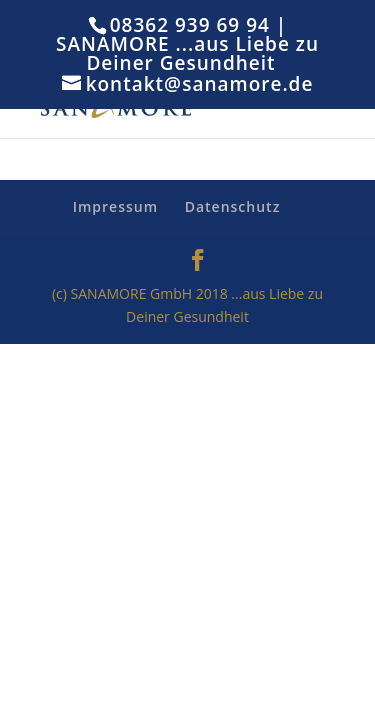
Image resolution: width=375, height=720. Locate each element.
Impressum (115, 206)
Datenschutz (233, 206)
